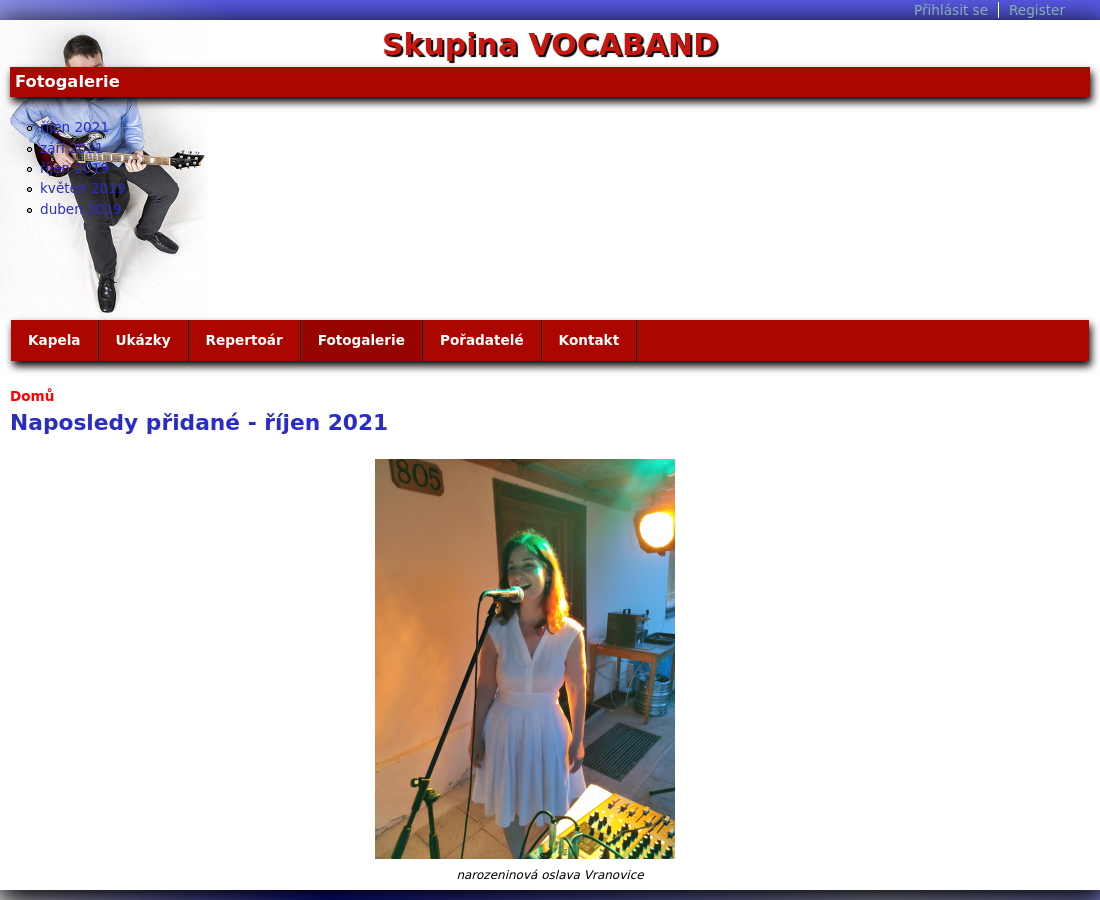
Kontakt (589, 340)
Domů (32, 396)
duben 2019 (81, 209)
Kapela (54, 340)
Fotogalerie (361, 340)
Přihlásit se (951, 10)
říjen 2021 (74, 127)
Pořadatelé (482, 340)
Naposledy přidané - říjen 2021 (199, 422)
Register (1037, 10)
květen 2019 (83, 188)
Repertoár (244, 340)
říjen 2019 (74, 168)
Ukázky (143, 340)
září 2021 (72, 148)
